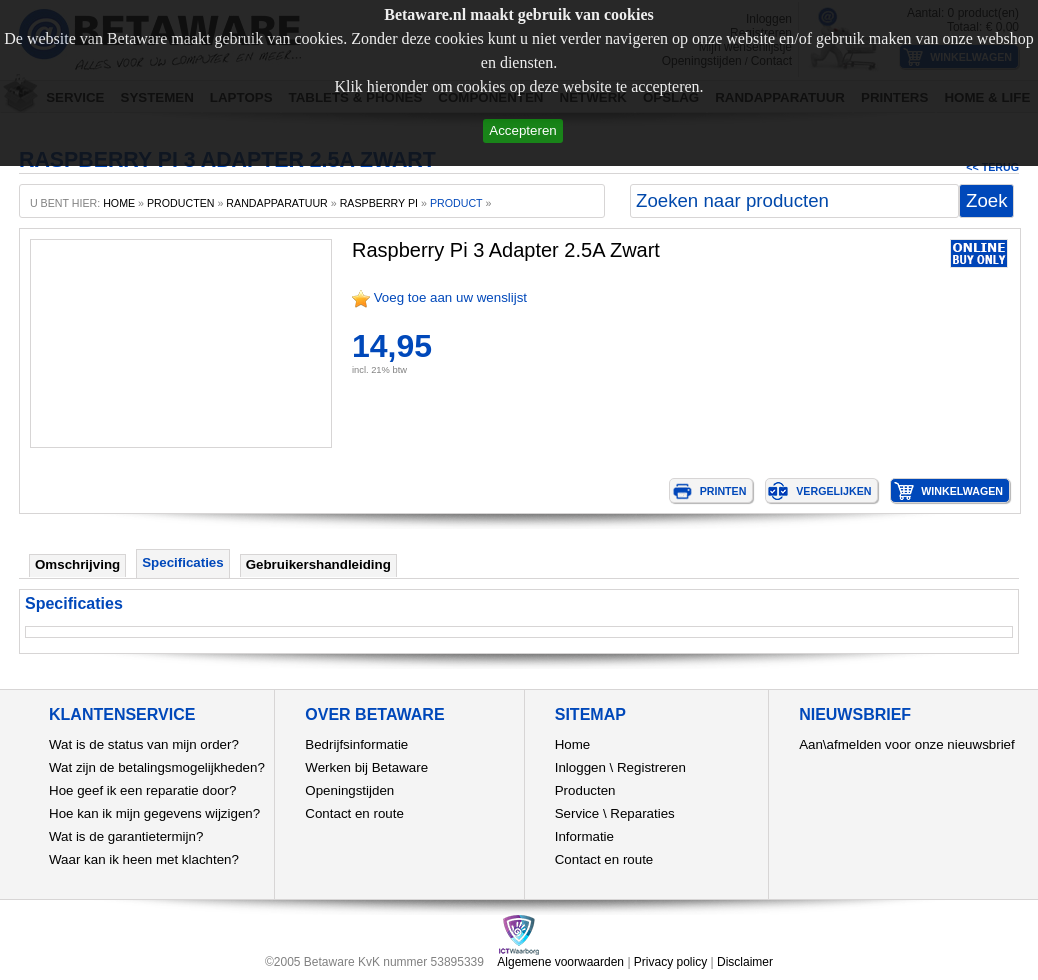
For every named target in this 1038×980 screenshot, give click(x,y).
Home (573, 744)
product (456, 203)
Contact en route (354, 813)
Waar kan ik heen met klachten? (144, 859)
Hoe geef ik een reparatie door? (142, 790)
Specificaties (183, 562)
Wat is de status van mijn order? (144, 744)
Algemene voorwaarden (560, 962)
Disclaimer (745, 962)
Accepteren (522, 130)
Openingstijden (349, 790)
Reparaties (642, 813)
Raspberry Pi (379, 203)
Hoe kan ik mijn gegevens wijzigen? (154, 813)
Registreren (651, 767)
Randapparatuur (276, 203)
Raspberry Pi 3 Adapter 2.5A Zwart (506, 250)
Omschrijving (77, 564)
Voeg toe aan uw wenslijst (450, 297)
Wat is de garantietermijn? (126, 836)
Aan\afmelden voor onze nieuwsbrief (907, 744)
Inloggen (580, 767)
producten (181, 203)
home (119, 203)
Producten (585, 790)
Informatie (584, 836)
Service (577, 813)
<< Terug (992, 167)
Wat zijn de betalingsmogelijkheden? (157, 767)
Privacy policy (670, 962)
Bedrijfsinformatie (356, 744)
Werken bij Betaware (366, 767)
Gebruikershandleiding (318, 564)
